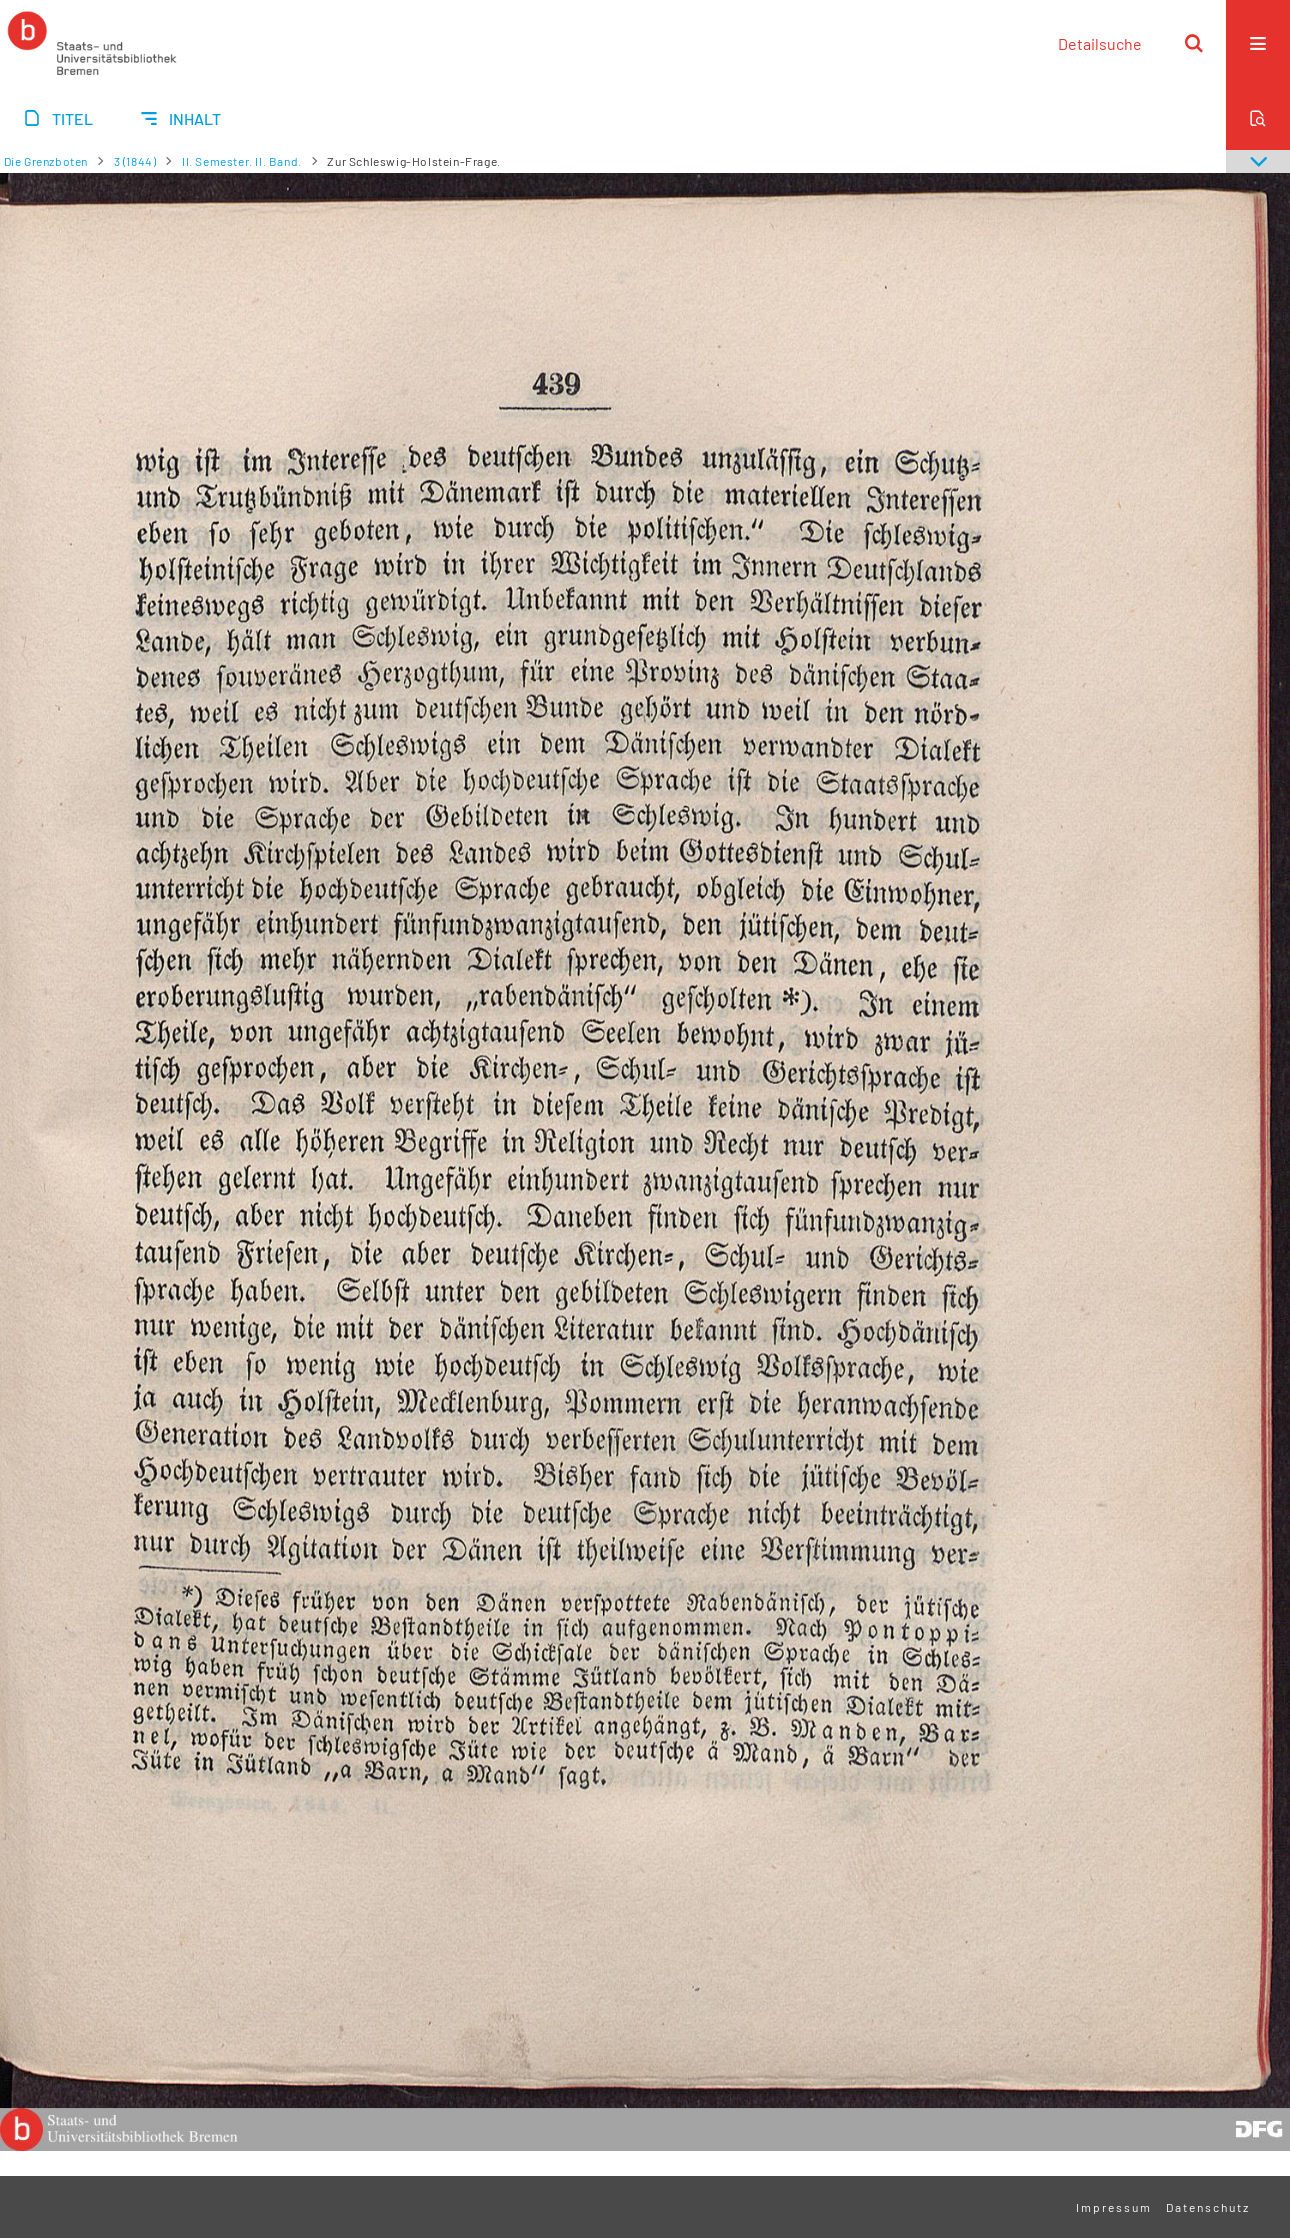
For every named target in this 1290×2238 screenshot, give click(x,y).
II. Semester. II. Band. (242, 161)
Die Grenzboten (46, 161)
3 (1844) (135, 161)
